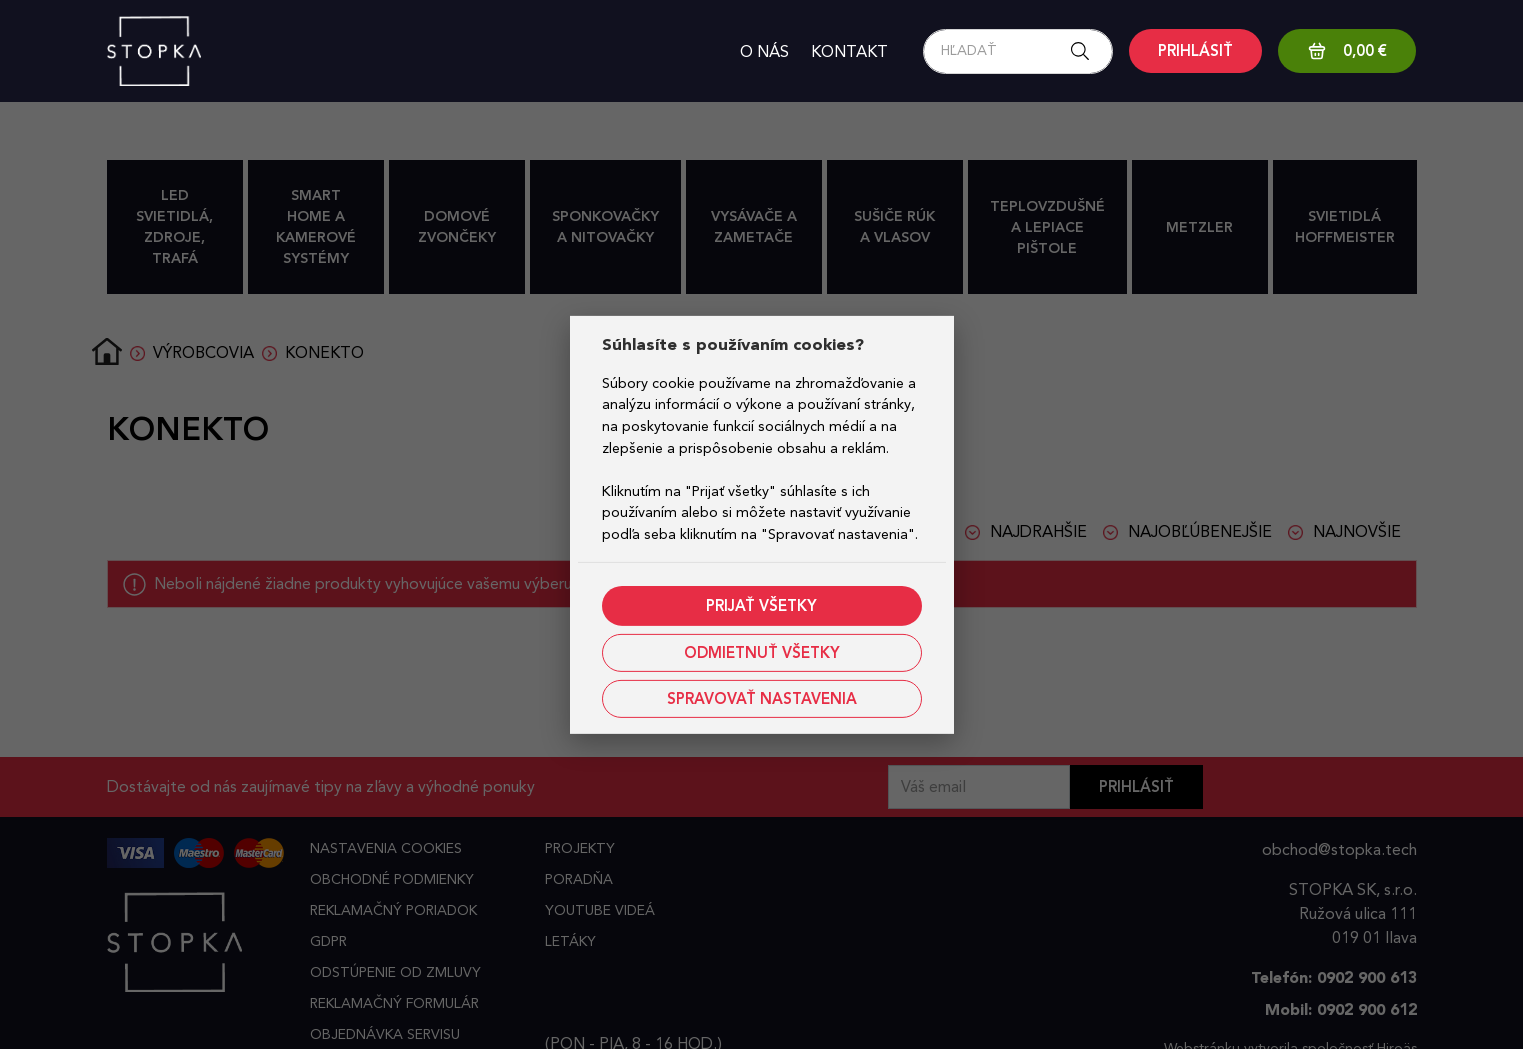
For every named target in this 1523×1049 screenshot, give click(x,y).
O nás (764, 51)
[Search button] (1086, 51)
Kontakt (849, 51)
